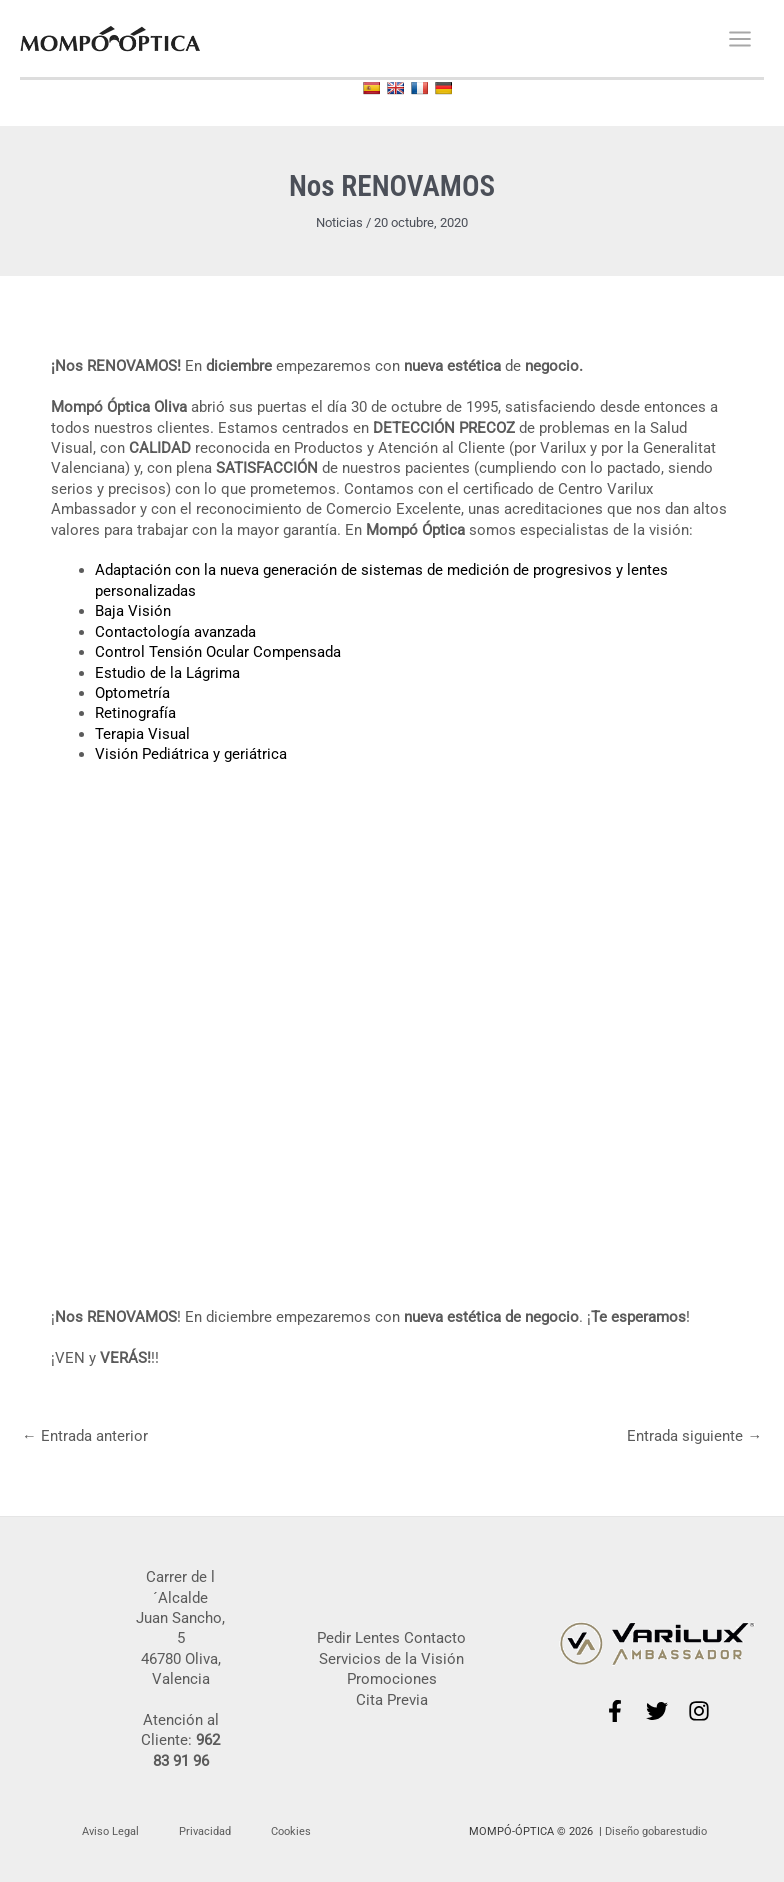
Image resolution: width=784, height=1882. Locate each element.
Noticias (339, 222)
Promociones (392, 1679)
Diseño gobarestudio (656, 1831)
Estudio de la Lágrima (167, 673)
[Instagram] (699, 1711)
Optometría (132, 693)
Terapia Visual (142, 734)
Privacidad (205, 1831)
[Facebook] (615, 1711)
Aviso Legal (110, 1831)
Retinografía (135, 713)
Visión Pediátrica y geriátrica (191, 754)
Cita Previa (392, 1700)
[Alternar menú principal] (740, 39)
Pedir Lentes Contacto (391, 1638)
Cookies (291, 1831)
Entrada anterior (85, 1436)
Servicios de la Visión (391, 1659)
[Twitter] (657, 1711)
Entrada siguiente (694, 1436)
